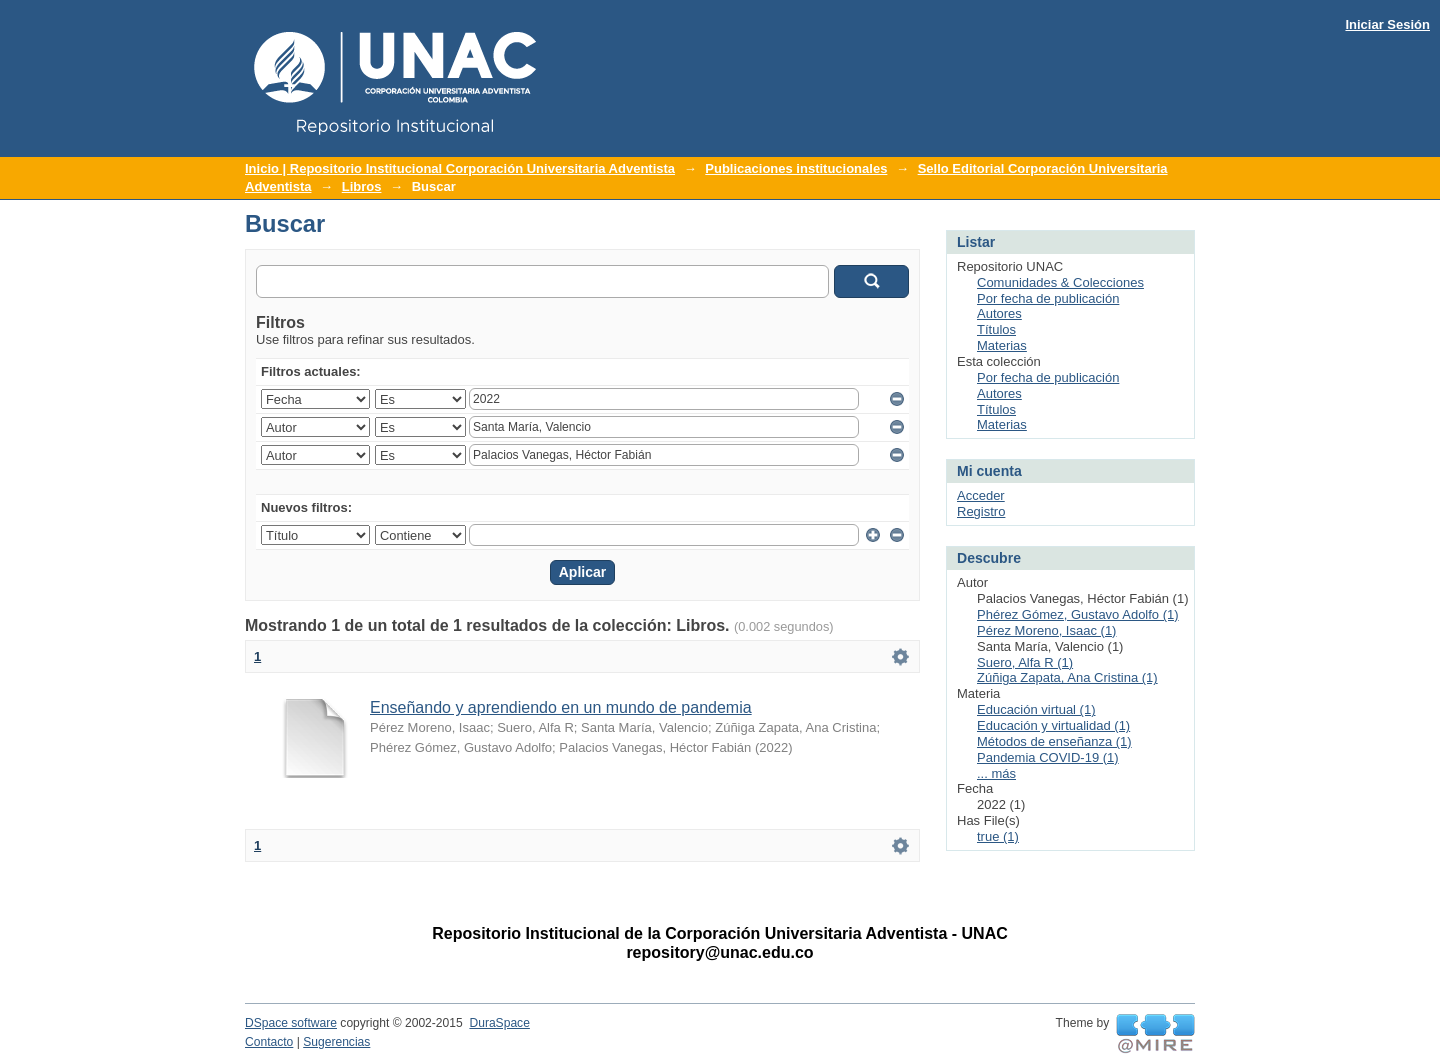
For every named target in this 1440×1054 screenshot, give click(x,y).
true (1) (998, 836)
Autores (999, 313)
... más (996, 773)
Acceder (981, 495)
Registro (981, 511)
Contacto (269, 1042)
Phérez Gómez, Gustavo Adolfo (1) (1078, 614)
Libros (362, 186)
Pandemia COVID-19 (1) (1048, 757)
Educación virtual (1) (1036, 709)
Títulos (996, 329)
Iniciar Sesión (1387, 24)
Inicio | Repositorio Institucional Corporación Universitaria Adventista (460, 168)
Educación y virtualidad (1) (1053, 725)
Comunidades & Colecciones (1060, 282)
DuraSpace (499, 1023)
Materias (1002, 345)
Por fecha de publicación (1048, 298)
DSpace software (291, 1023)
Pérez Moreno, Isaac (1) (1046, 630)
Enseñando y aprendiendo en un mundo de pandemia (561, 707)
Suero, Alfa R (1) (1025, 662)
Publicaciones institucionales (796, 168)
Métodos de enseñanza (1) (1054, 741)
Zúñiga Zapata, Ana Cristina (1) (1067, 677)
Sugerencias (336, 1042)
